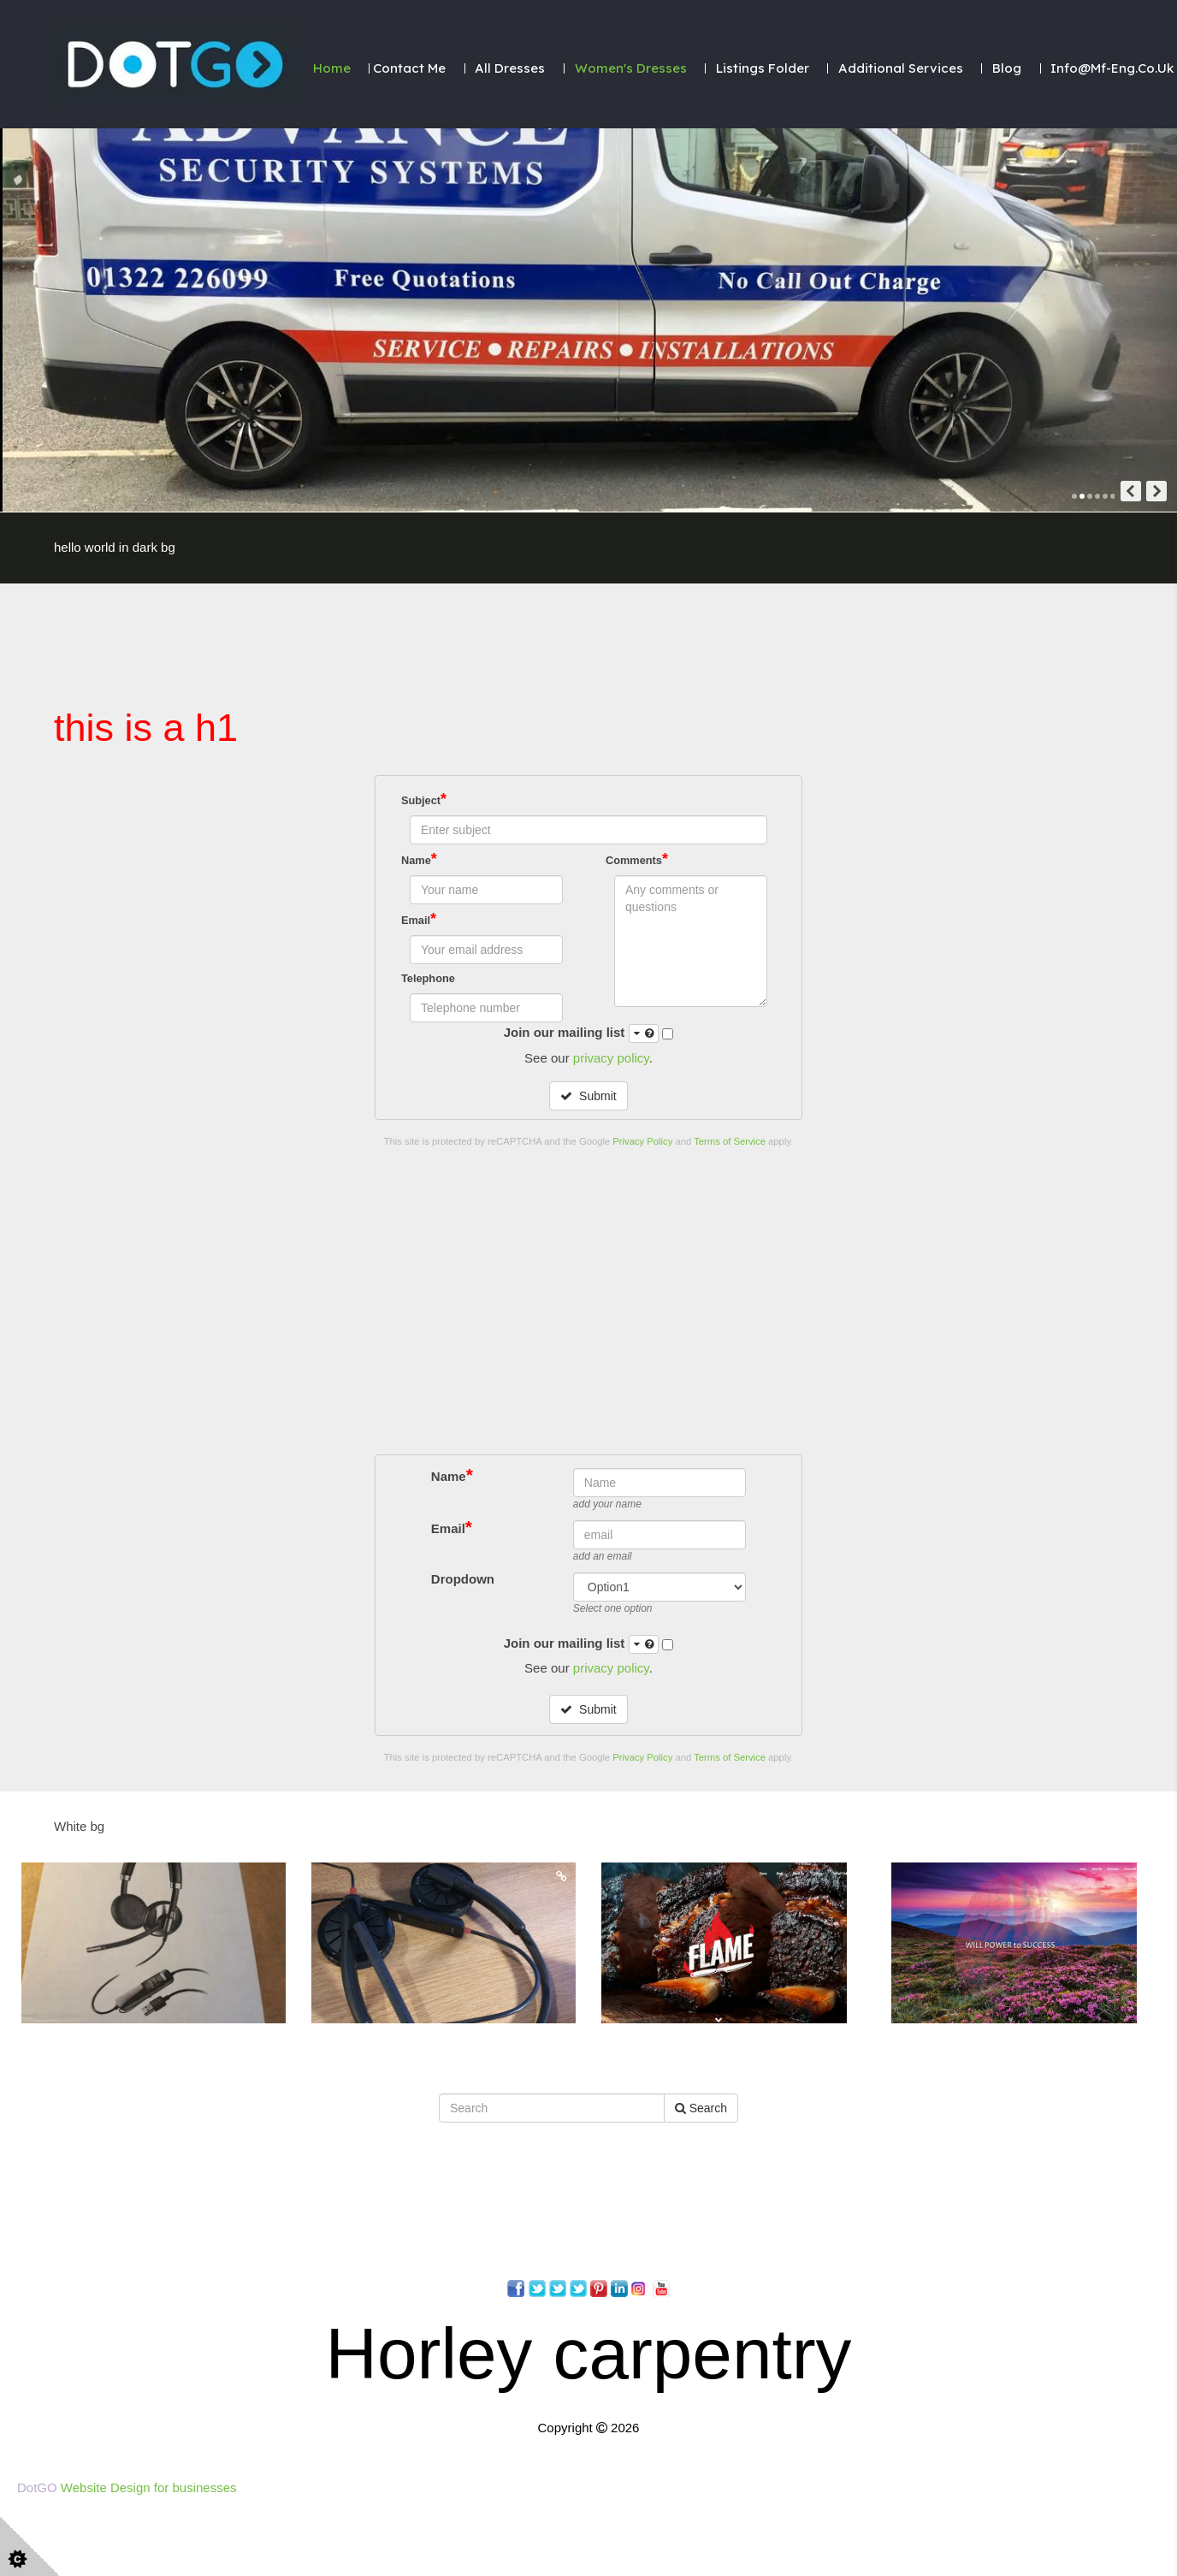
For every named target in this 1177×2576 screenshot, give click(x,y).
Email (418, 918)
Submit (588, 1096)
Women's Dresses (631, 68)
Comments (637, 859)
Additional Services (900, 68)
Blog (1006, 68)
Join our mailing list (581, 1033)
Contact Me (409, 68)
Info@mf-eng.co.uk (1112, 68)
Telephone (428, 978)
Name (419, 859)
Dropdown (462, 2520)
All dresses (510, 68)
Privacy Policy (642, 1141)
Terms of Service (730, 1141)
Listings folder (762, 68)
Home (332, 68)
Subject (424, 799)
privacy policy (611, 1058)
